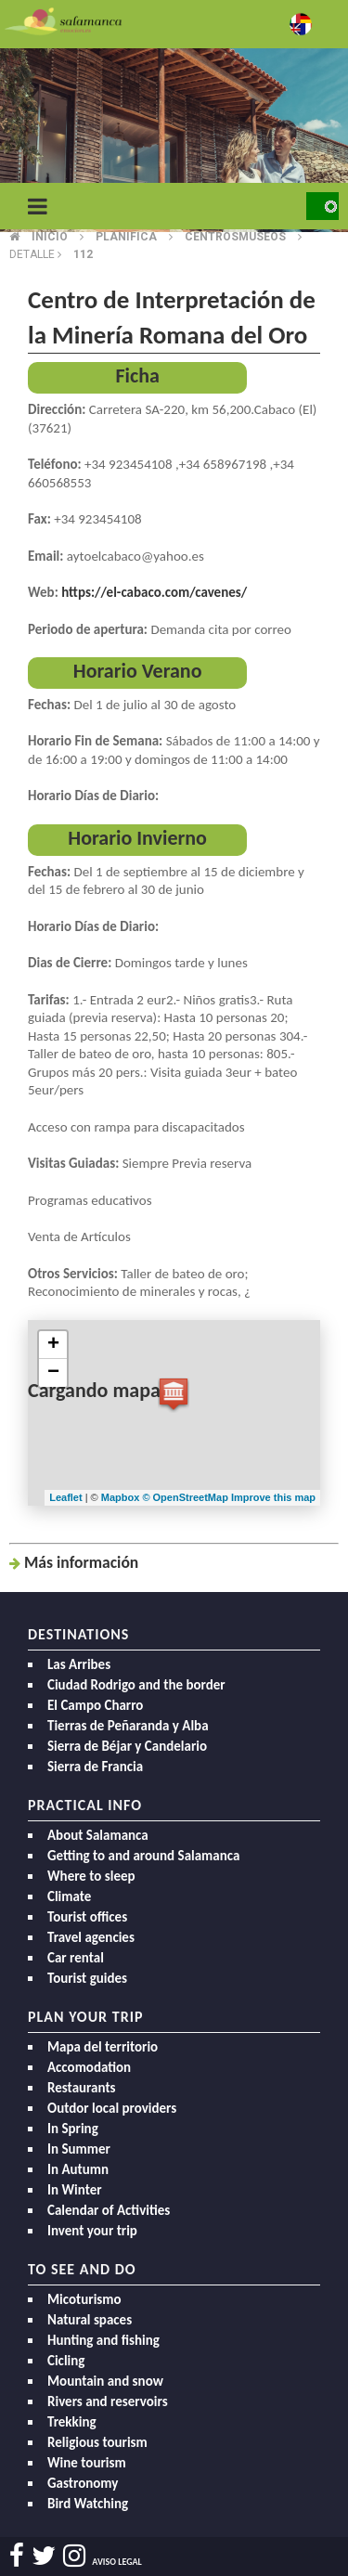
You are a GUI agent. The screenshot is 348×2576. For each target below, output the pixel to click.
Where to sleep (91, 1876)
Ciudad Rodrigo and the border (136, 1684)
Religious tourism (97, 2442)
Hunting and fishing (103, 2340)
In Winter (74, 2189)
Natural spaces (89, 2319)
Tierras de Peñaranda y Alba (128, 1725)
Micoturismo (84, 2299)
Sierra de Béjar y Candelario (127, 1746)
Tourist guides (87, 1978)
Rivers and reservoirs (107, 2401)
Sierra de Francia (95, 1766)
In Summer (78, 2149)
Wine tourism (86, 2462)
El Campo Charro (95, 1705)
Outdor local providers (111, 2108)
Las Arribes (78, 1664)
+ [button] (53, 1345)
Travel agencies (91, 1937)
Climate (69, 1896)
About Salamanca (97, 1835)
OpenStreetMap (192, 1497)
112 (83, 254)
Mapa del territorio (102, 2047)
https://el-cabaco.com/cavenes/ (154, 592)
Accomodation (89, 2067)
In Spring (72, 2128)
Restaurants (81, 2087)
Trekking (72, 2422)
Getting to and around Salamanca (143, 1855)
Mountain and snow (105, 2381)
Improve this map (273, 1497)
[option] (174, 139)
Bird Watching (87, 2503)
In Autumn (78, 2169)
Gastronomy (82, 2483)
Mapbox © (127, 1497)
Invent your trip (92, 2230)
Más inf (81, 1562)
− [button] (53, 1373)
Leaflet (65, 1497)
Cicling (65, 2360)
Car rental (75, 1957)
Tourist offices (87, 1917)
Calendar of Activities (108, 2210)
